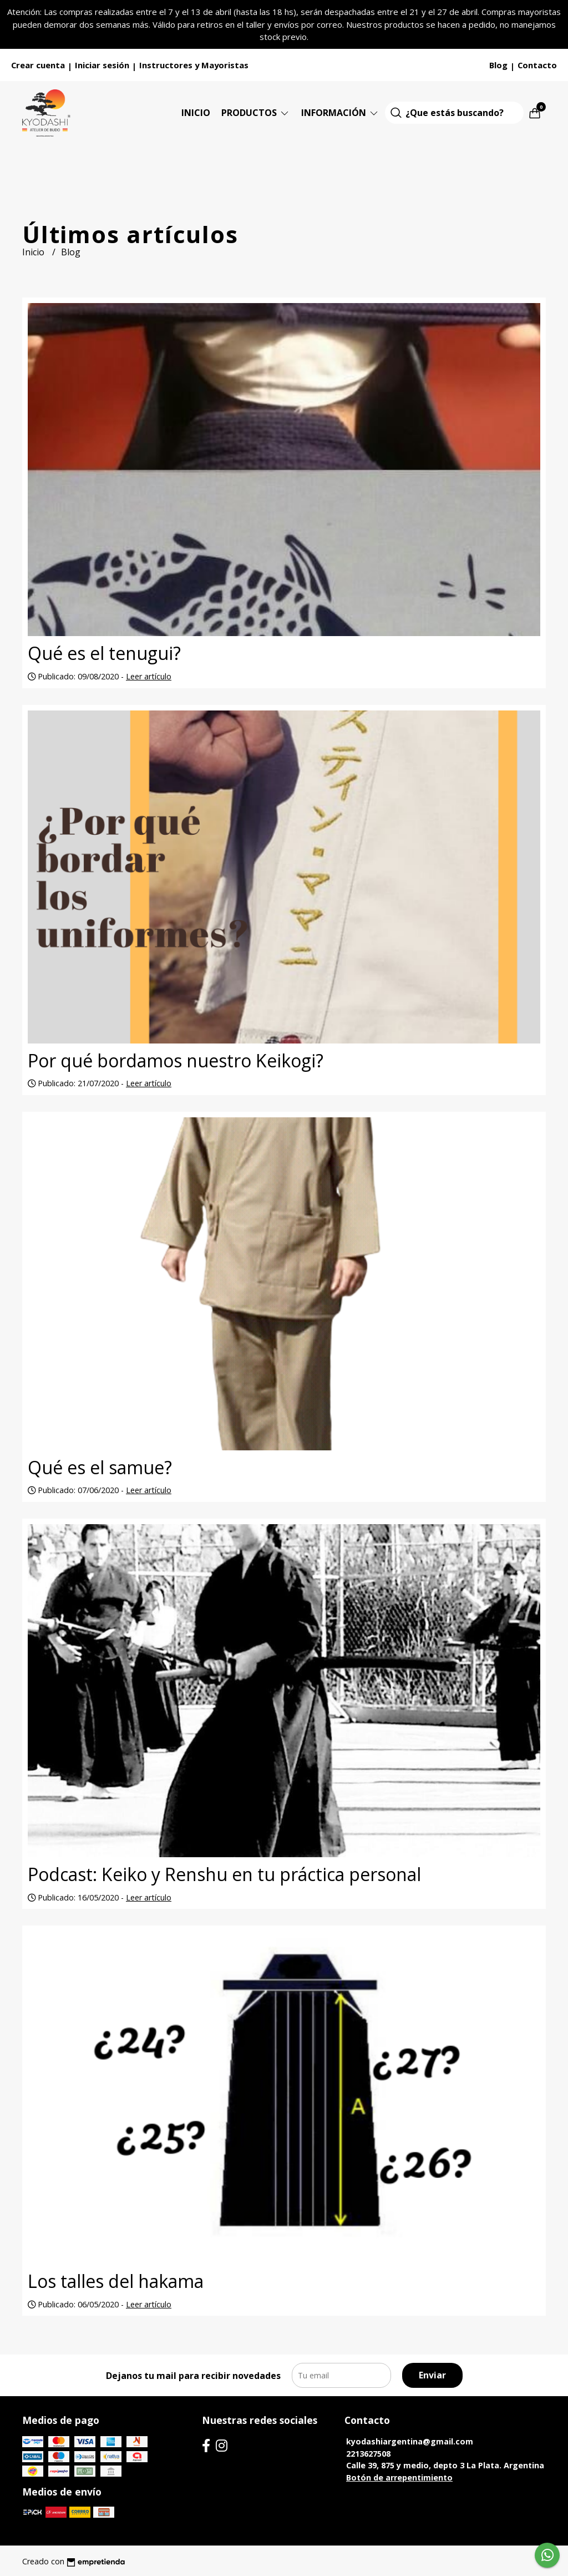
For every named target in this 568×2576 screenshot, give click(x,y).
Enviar (432, 2375)
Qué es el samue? (100, 1467)
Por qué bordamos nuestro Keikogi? (175, 1060)
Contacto (537, 64)
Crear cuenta (38, 64)
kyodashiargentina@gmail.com (409, 2441)
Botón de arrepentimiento (399, 2477)
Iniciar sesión (102, 64)
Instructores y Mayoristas (193, 64)
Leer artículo (148, 676)
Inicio (195, 113)
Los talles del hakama (116, 2281)
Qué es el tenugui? (104, 653)
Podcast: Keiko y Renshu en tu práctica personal (224, 1874)
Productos (255, 113)
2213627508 (368, 2453)
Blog (498, 64)
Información (340, 113)
